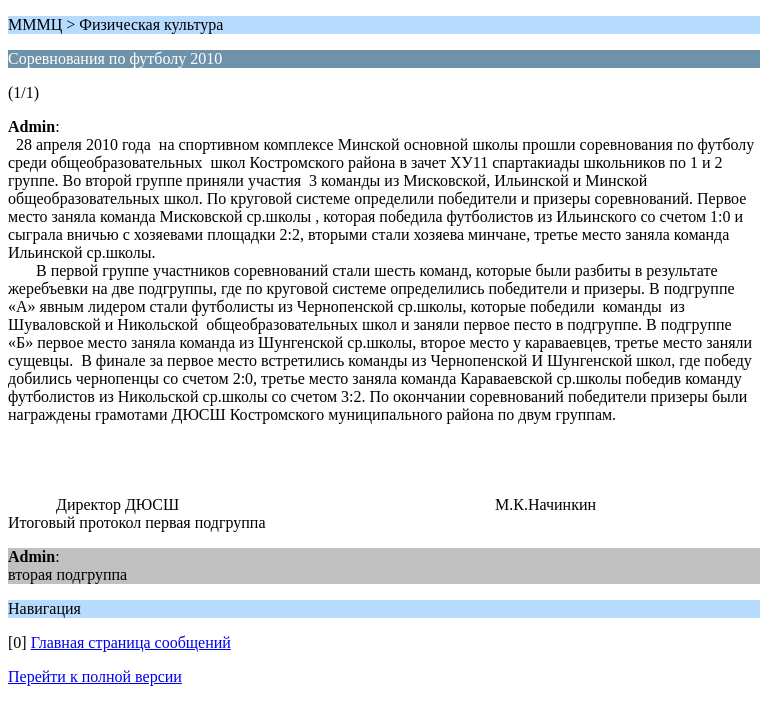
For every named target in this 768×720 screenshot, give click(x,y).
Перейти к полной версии (95, 676)
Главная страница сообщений (131, 642)
